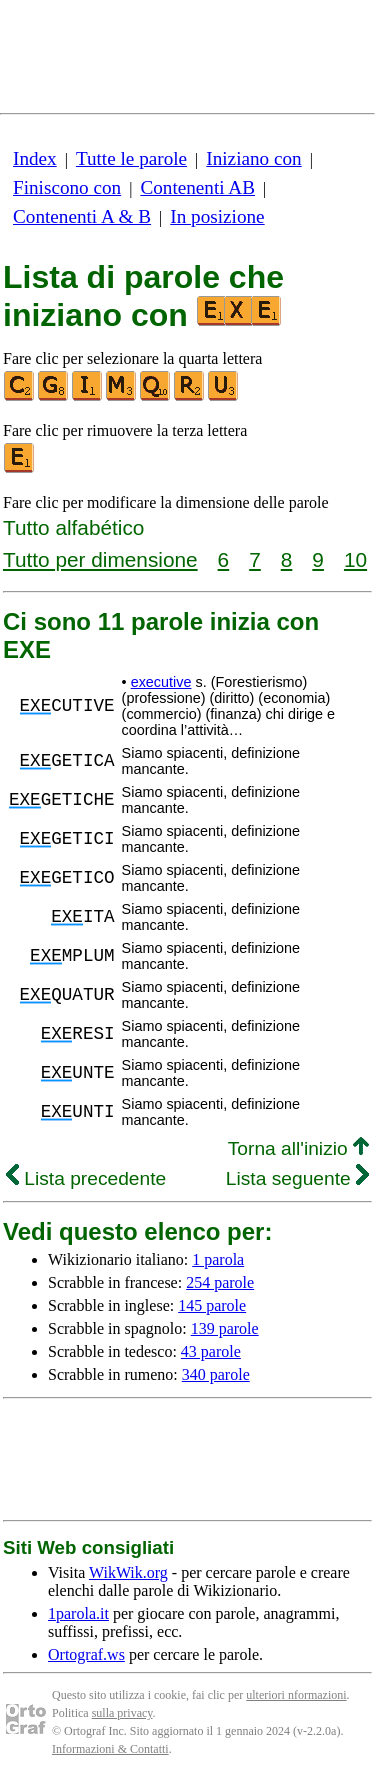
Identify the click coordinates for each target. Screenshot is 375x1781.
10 (355, 559)
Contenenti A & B (82, 216)
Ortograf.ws (86, 1654)
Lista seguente (297, 1178)
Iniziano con (253, 158)
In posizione (217, 216)
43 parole (211, 1351)
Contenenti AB (197, 187)
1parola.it (78, 1613)
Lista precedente (86, 1178)
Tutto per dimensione (100, 559)
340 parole (216, 1374)
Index (35, 158)
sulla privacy (122, 1713)
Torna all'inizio (298, 1148)
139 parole (225, 1328)
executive (161, 682)
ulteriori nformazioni (296, 1695)
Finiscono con (67, 187)
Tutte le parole (131, 158)
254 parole (220, 1282)
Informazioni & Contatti (110, 1749)
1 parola (218, 1259)
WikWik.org (128, 1572)
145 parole (212, 1305)
